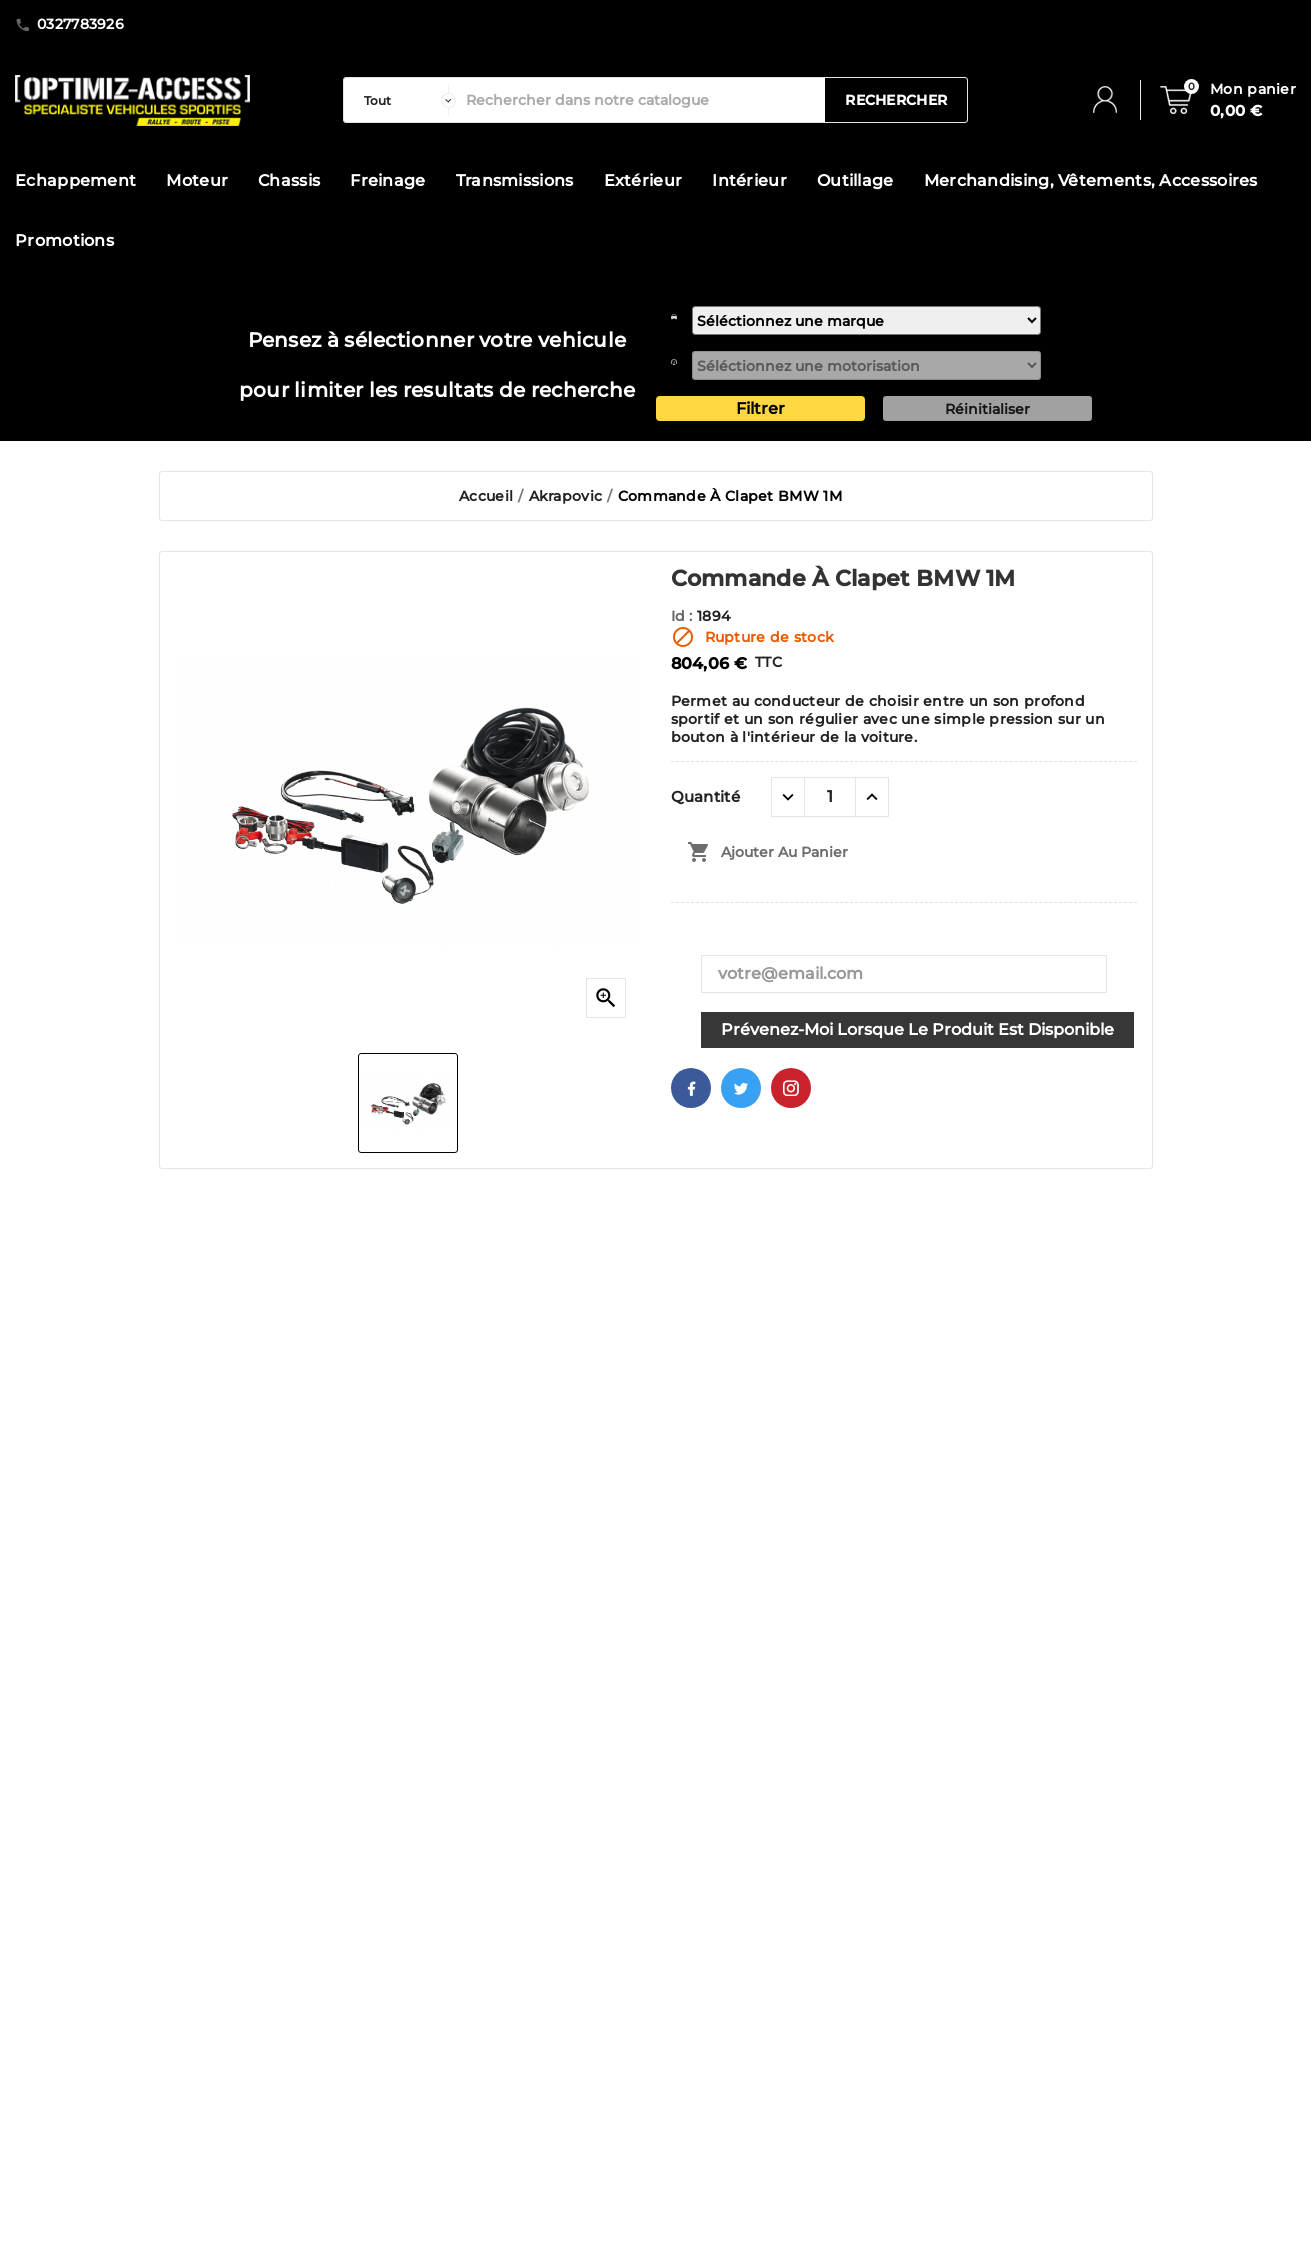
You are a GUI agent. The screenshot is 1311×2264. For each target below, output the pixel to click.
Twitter (741, 1088)
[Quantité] (830, 797)
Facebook (691, 1088)
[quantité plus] (872, 797)
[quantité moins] (788, 797)
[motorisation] (867, 365)
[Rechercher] (640, 100)
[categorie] (405, 100)
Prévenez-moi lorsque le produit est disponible (917, 1029)
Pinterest (791, 1088)
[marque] (867, 320)
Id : (684, 616)
